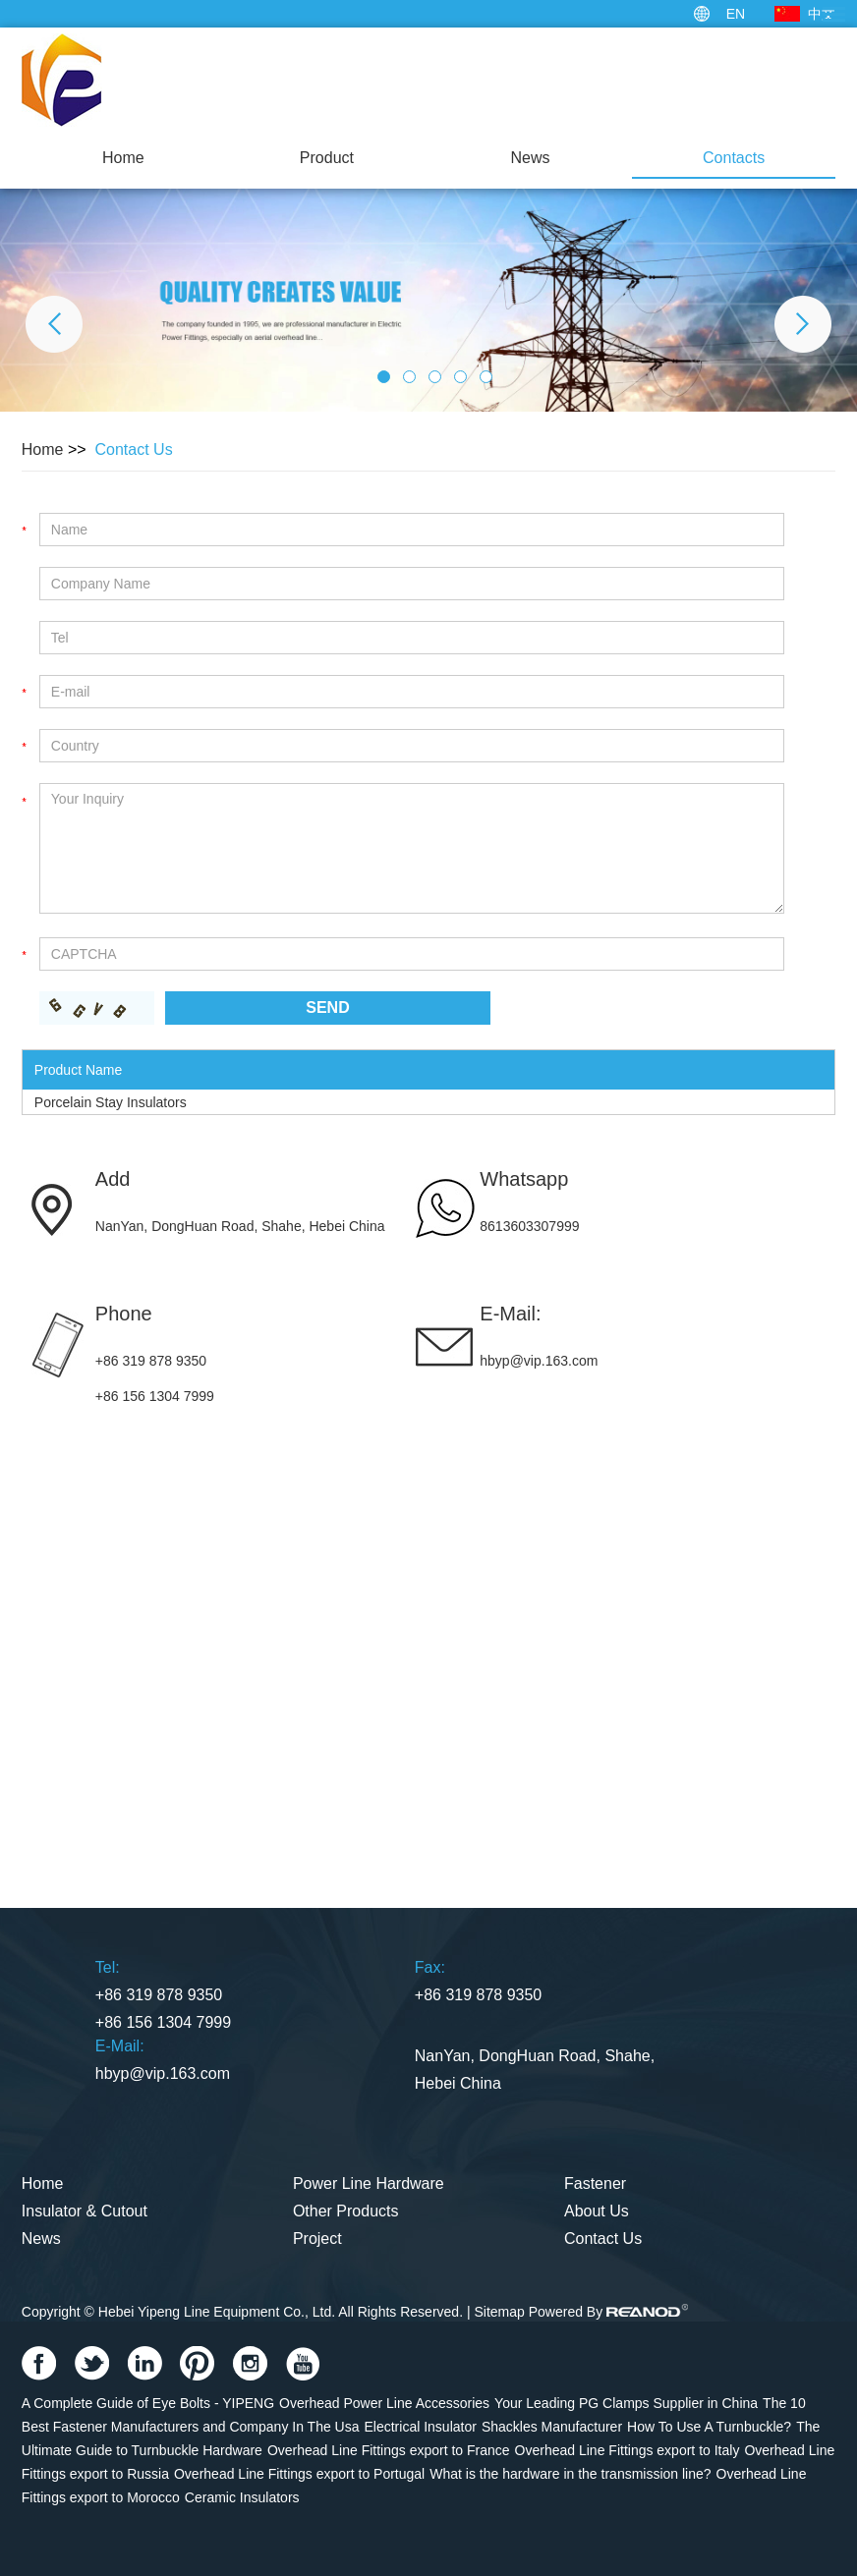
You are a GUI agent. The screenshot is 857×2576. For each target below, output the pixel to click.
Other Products (346, 2211)
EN (735, 14)
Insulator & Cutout (84, 2211)
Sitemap (499, 2312)
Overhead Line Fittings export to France (388, 2450)
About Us (596, 2211)
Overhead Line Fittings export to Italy (627, 2450)
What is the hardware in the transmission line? (570, 2474)
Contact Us (134, 449)
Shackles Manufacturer (552, 2427)
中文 (821, 14)
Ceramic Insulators (242, 2497)
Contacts (734, 157)
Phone (123, 1313)
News (530, 157)
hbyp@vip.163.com (539, 1361)
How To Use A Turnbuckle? (709, 2427)
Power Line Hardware (368, 2183)
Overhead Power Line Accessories (384, 2403)
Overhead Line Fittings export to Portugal (299, 2474)
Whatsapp (524, 1179)
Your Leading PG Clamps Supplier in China (626, 2403)
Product (327, 157)
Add (113, 1179)
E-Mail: (510, 1313)
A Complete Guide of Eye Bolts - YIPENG (148, 2403)
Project (317, 2238)
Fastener (595, 2183)
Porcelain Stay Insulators (110, 1102)
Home (123, 157)
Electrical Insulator (421, 2427)
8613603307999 (529, 1226)
